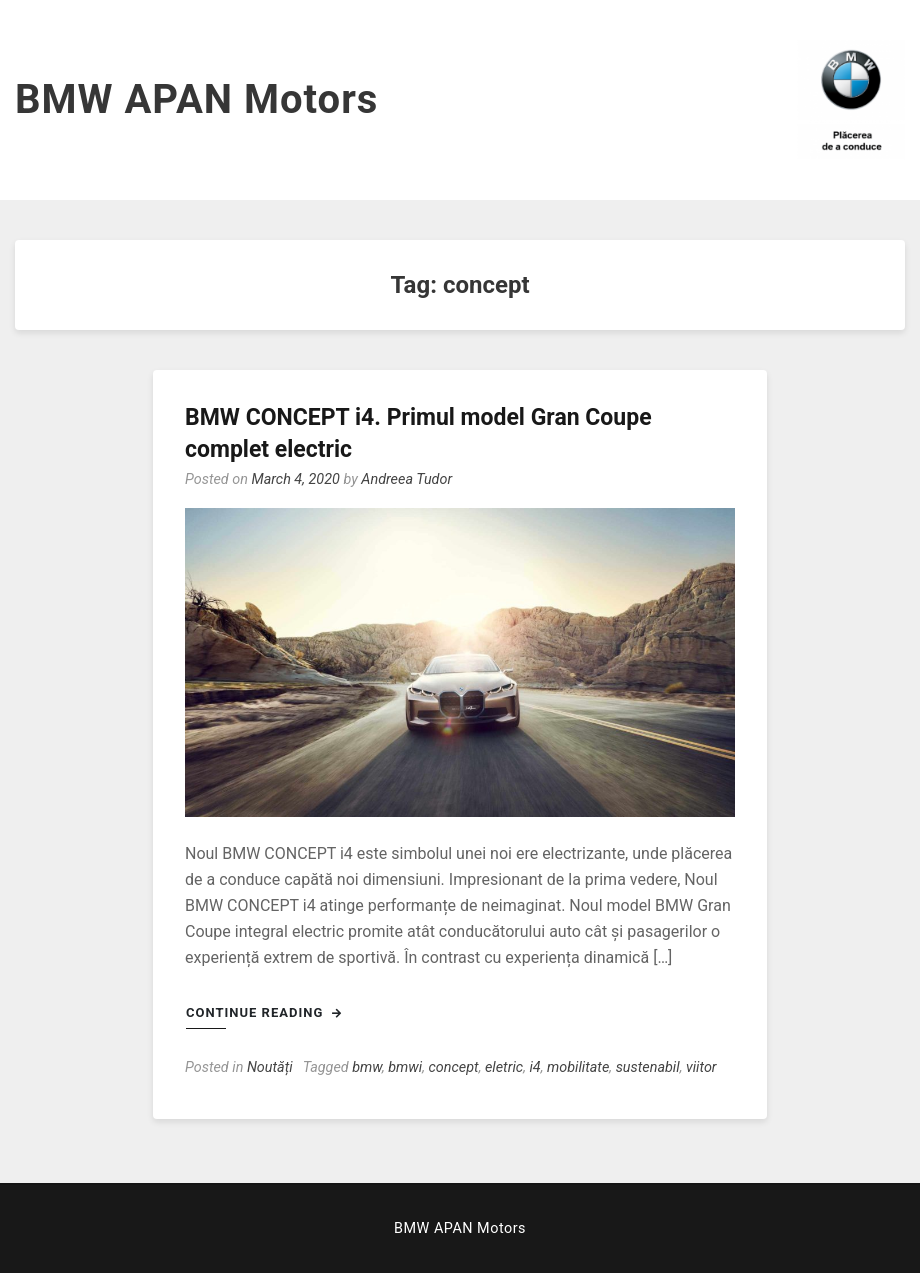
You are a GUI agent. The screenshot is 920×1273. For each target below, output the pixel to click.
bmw (367, 1067)
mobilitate (578, 1067)
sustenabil (648, 1067)
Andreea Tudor (406, 479)
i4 (534, 1067)
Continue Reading (264, 1012)
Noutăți (270, 1067)
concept (454, 1067)
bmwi (405, 1067)
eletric (504, 1067)
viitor (701, 1067)
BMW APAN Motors (196, 99)
